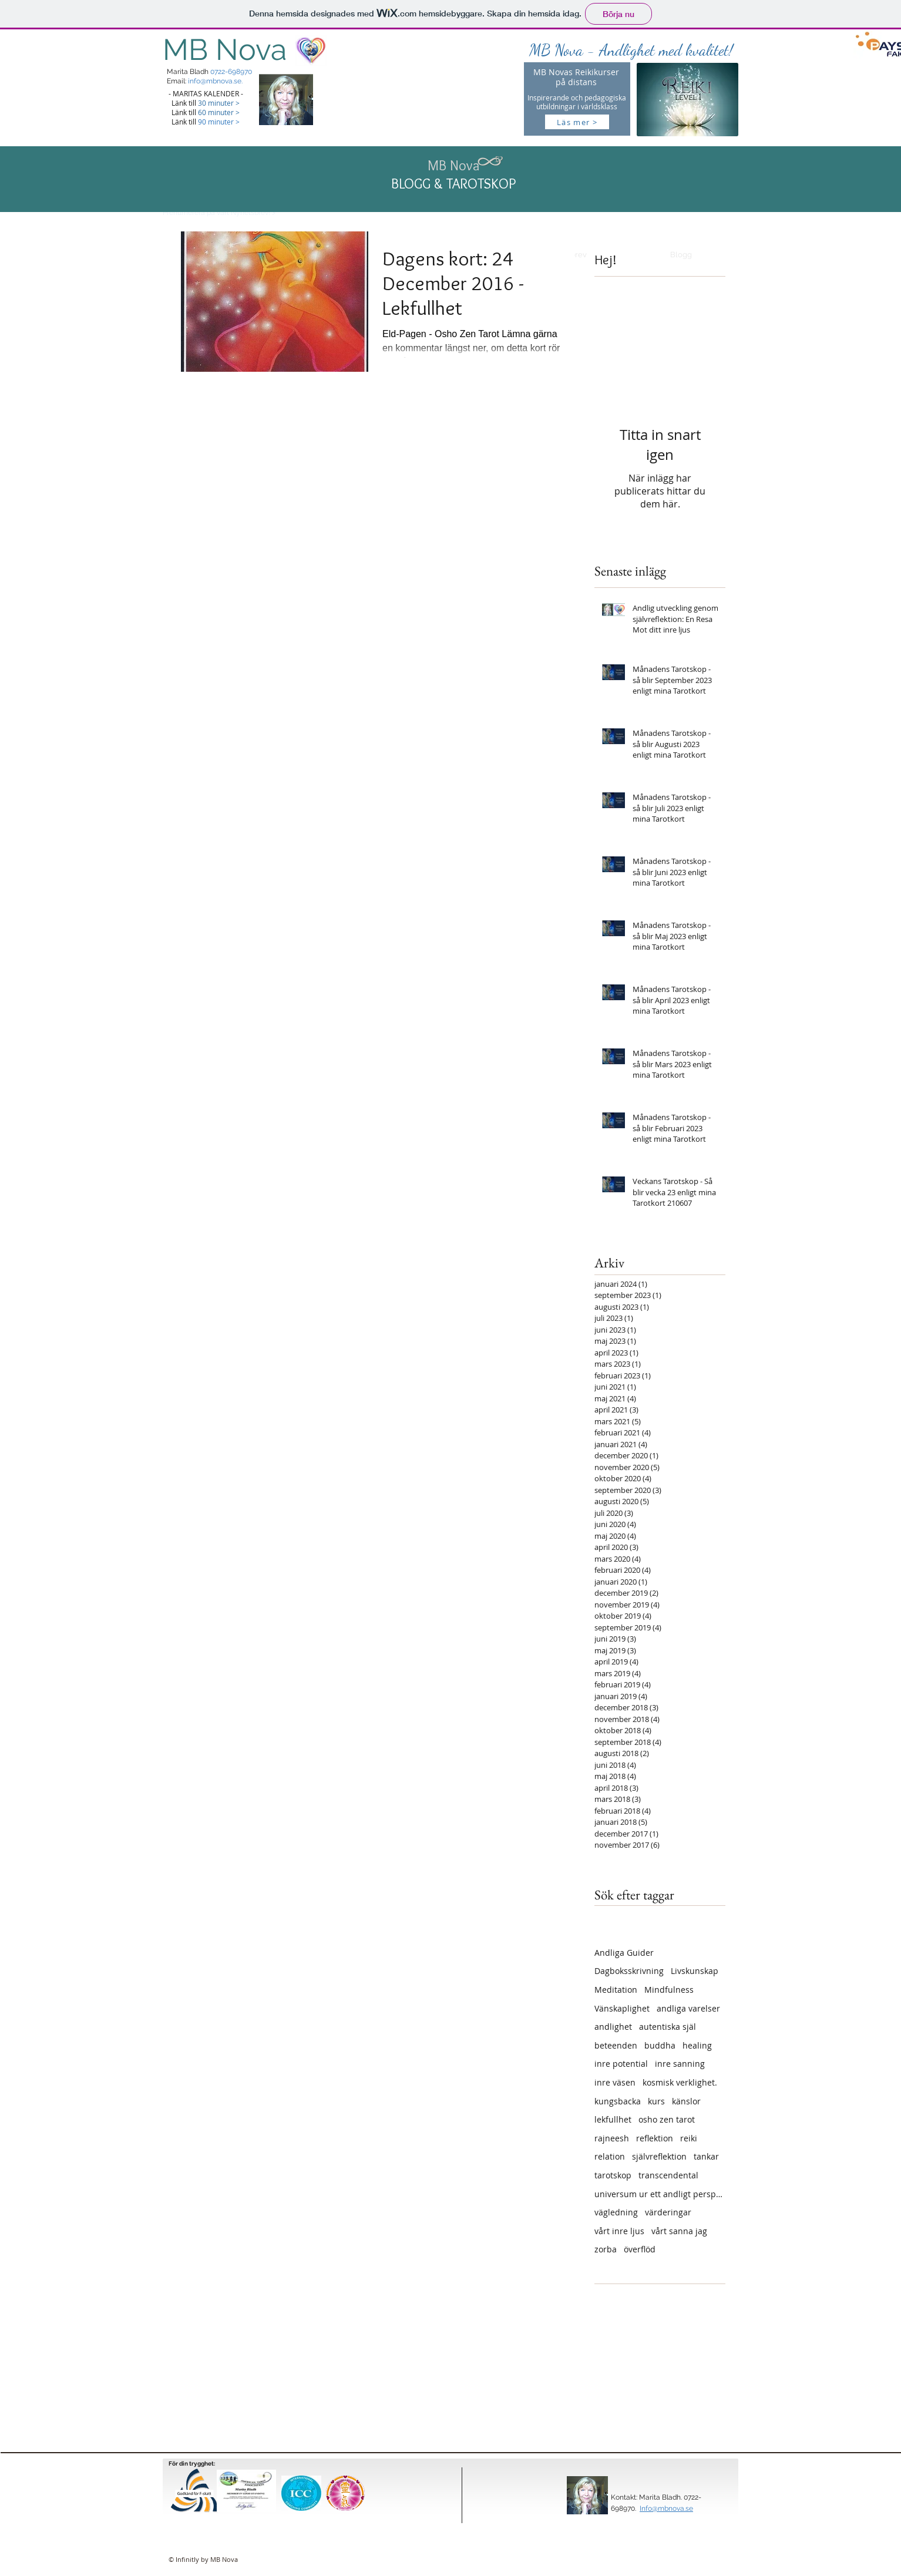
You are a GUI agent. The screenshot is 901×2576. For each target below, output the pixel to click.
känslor (686, 2101)
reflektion (654, 2138)
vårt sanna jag (679, 2231)
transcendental (668, 2175)
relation (609, 2156)
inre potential (621, 2063)
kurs (656, 2101)
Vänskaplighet (622, 2008)
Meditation (615, 1989)
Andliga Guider (624, 1952)
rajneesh (611, 2138)
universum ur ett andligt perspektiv (659, 2194)
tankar (706, 2156)
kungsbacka (617, 2101)
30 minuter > (219, 102)
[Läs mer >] (577, 122)
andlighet (613, 2026)
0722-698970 (231, 72)
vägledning (616, 2212)
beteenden (615, 2045)
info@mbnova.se (214, 81)
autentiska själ (667, 2026)
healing (697, 2045)
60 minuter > (219, 112)
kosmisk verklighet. (680, 2082)
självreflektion (659, 2156)
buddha (659, 2045)
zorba (605, 2249)
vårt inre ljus (619, 2231)
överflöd (639, 2249)
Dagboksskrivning (629, 1970)
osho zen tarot (666, 2119)
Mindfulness (669, 1989)
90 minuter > (219, 121)
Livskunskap (694, 1970)
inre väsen (615, 2082)
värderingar (668, 2212)
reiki (688, 2138)
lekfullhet (612, 2119)
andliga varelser (688, 2008)
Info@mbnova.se (666, 2508)
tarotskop (612, 2175)
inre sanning (680, 2063)
